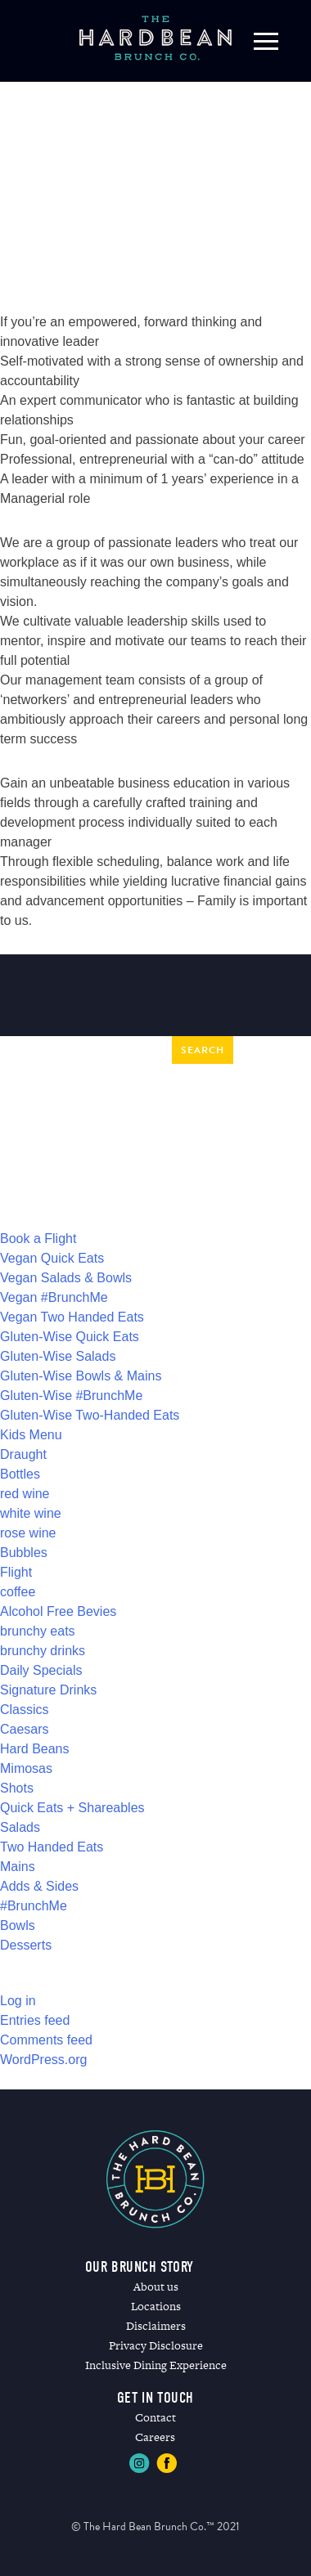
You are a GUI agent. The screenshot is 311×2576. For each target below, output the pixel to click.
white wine (30, 1513)
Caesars (24, 1729)
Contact (155, 2417)
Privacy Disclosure (156, 2345)
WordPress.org (43, 2060)
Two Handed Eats (51, 1847)
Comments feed (46, 2040)
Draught (23, 1454)
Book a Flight (38, 1238)
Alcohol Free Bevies (58, 1611)
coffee (17, 1592)
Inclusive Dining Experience (156, 2365)
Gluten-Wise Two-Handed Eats (89, 1415)
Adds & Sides (39, 1886)
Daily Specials (41, 1670)
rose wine (28, 1533)
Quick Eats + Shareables (72, 1808)
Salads (20, 1827)
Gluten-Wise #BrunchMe (71, 1395)
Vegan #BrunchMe (54, 1297)
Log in (18, 2001)
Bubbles (23, 1553)
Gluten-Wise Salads (57, 1356)
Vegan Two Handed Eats (72, 1317)
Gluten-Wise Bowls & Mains (80, 1376)
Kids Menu (31, 1435)
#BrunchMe (33, 1906)
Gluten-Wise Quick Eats (69, 1337)
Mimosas (26, 1768)
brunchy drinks (42, 1651)
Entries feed (35, 2020)
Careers (155, 2437)
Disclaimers (156, 2326)
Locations (156, 2306)
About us (155, 2286)
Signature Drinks (48, 1690)
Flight (16, 1572)
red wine (24, 1494)
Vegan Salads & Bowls (66, 1278)
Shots (17, 1788)
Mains (17, 1867)
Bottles (20, 1474)
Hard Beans (35, 1749)
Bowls (17, 1925)
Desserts (26, 1945)
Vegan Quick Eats (52, 1258)
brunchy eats (37, 1631)
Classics (24, 1710)
